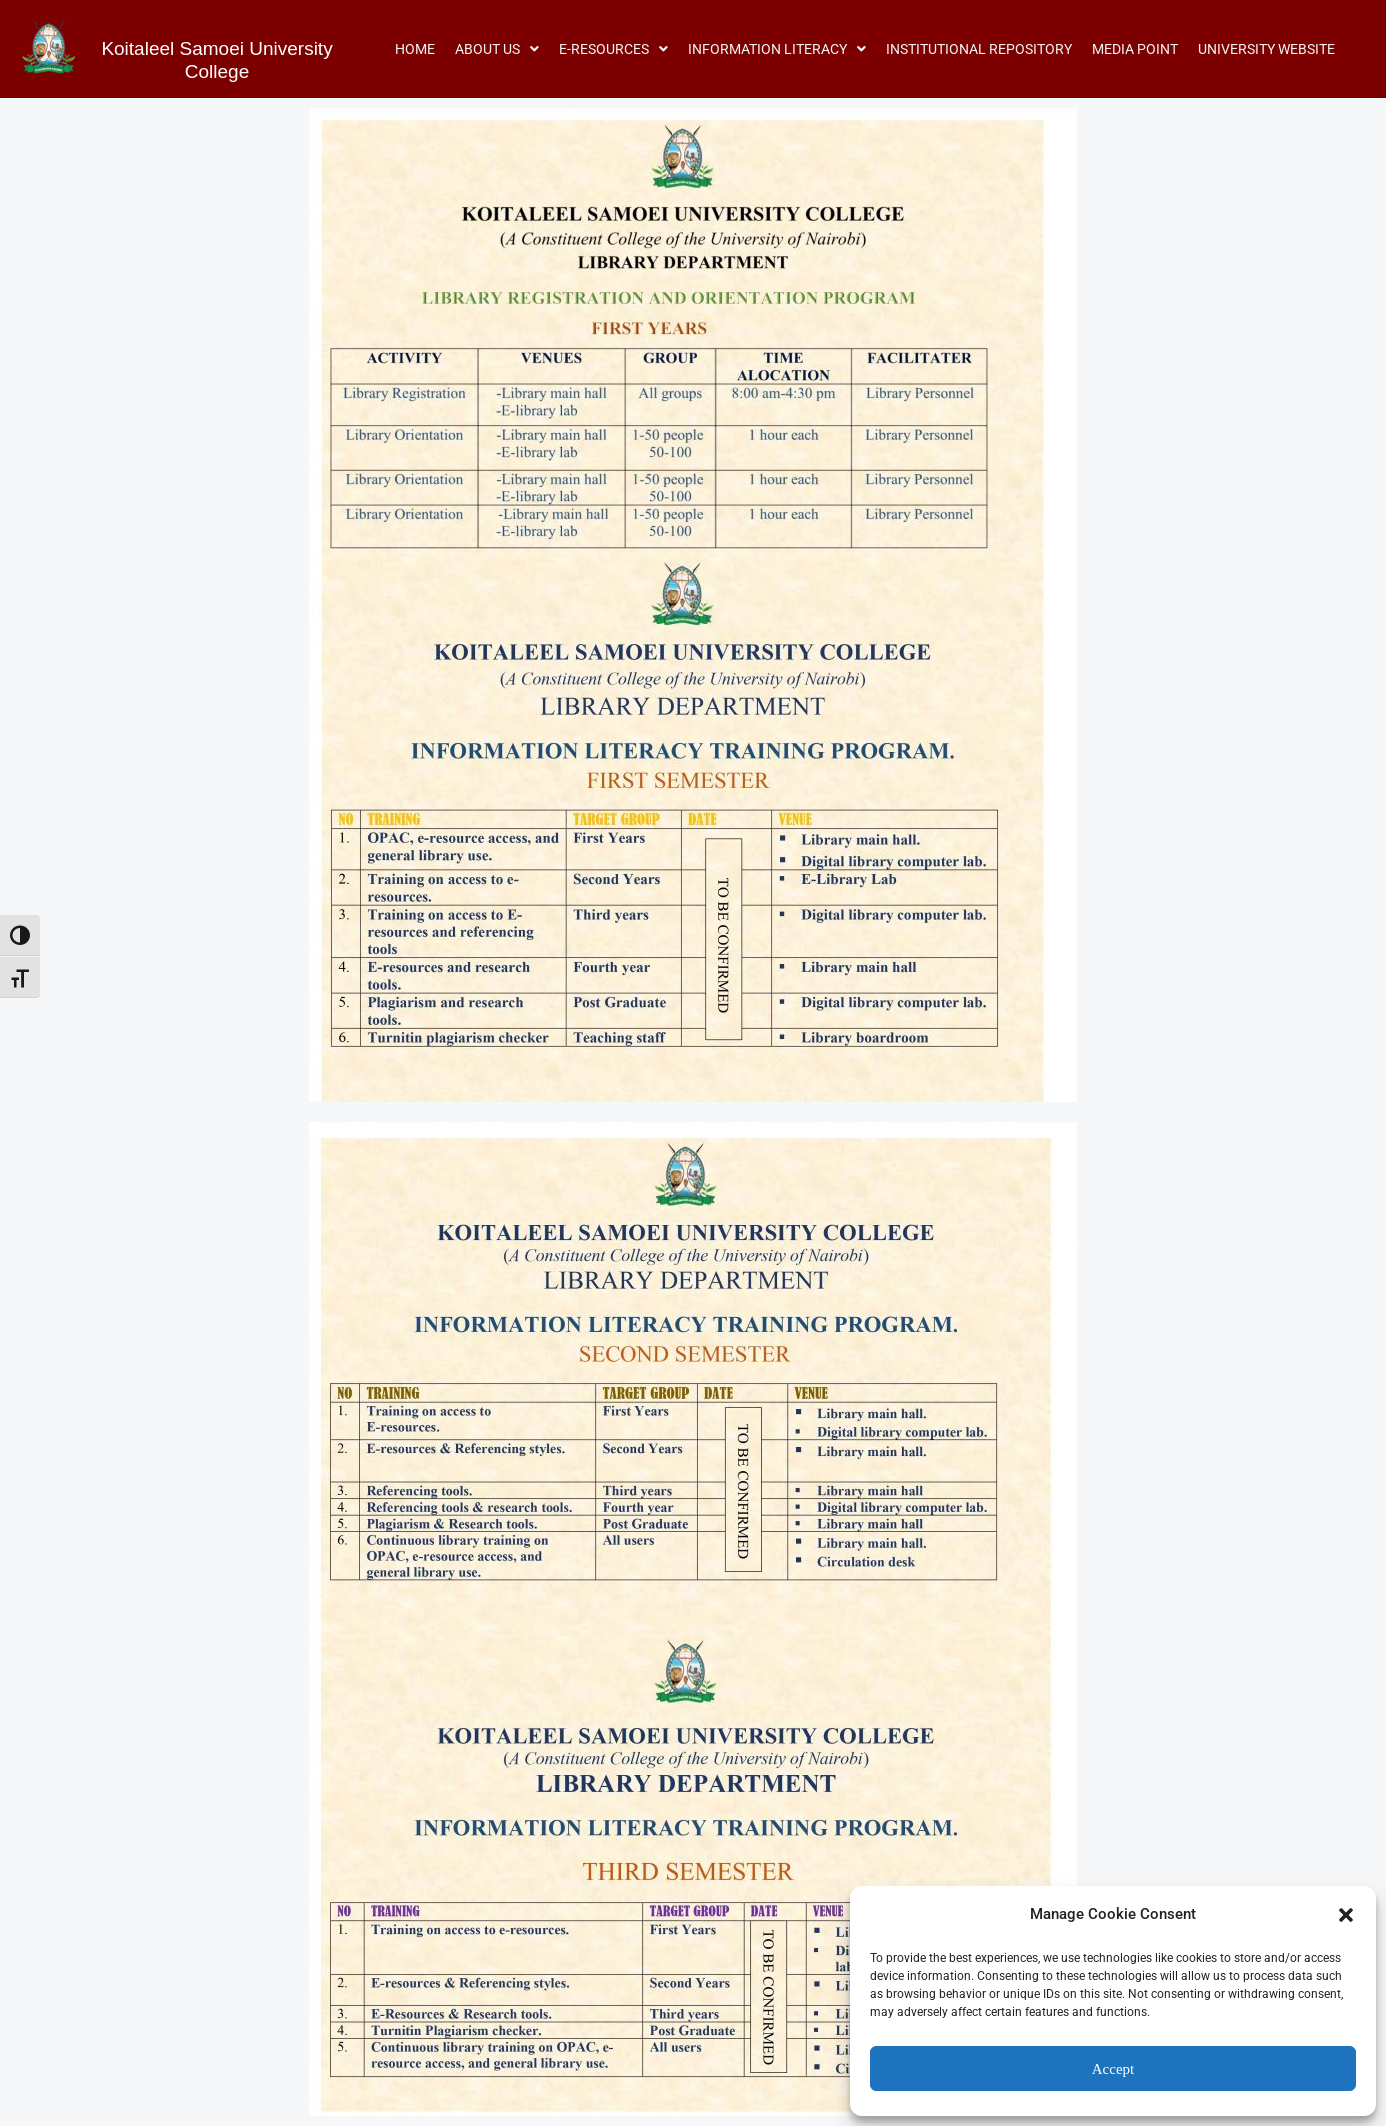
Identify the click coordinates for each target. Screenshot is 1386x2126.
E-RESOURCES (613, 49)
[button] (1346, 1915)
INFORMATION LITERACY (777, 49)
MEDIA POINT (1135, 49)
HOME (415, 49)
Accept (1113, 2069)
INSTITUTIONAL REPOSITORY (979, 49)
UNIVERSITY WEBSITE (1266, 49)
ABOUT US (497, 49)
